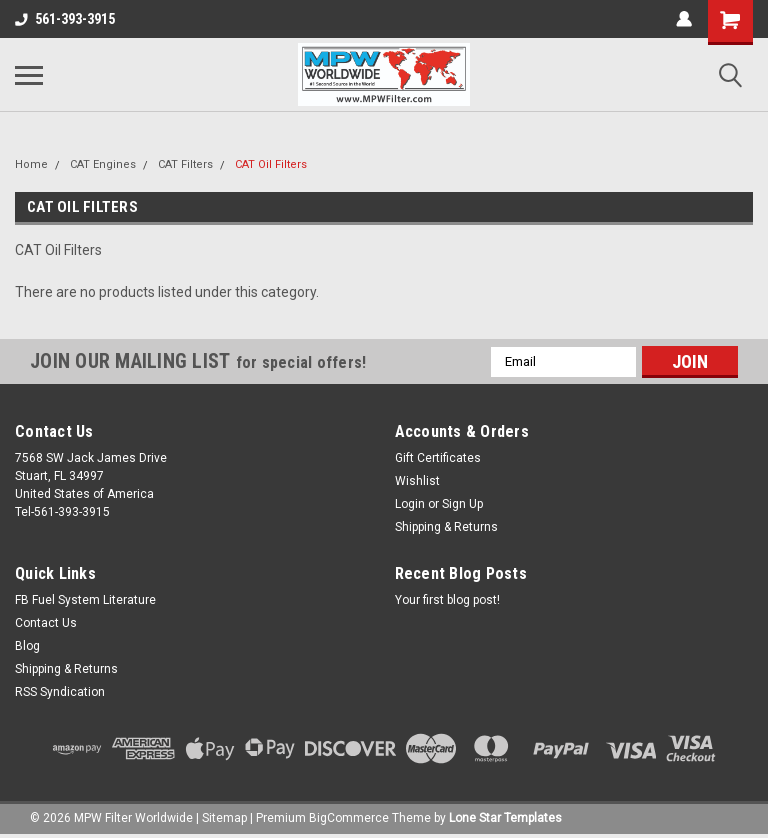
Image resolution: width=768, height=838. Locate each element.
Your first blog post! (447, 600)
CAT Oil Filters (271, 164)
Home (31, 164)
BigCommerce (349, 818)
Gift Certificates (438, 458)
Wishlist (417, 481)
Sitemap (224, 818)
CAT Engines (103, 164)
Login (410, 504)
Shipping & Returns (446, 527)
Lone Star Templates (505, 818)
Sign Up (462, 504)
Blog (27, 646)
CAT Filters (185, 164)
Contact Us (46, 623)
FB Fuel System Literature (85, 600)
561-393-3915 (65, 19)
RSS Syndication (60, 692)
